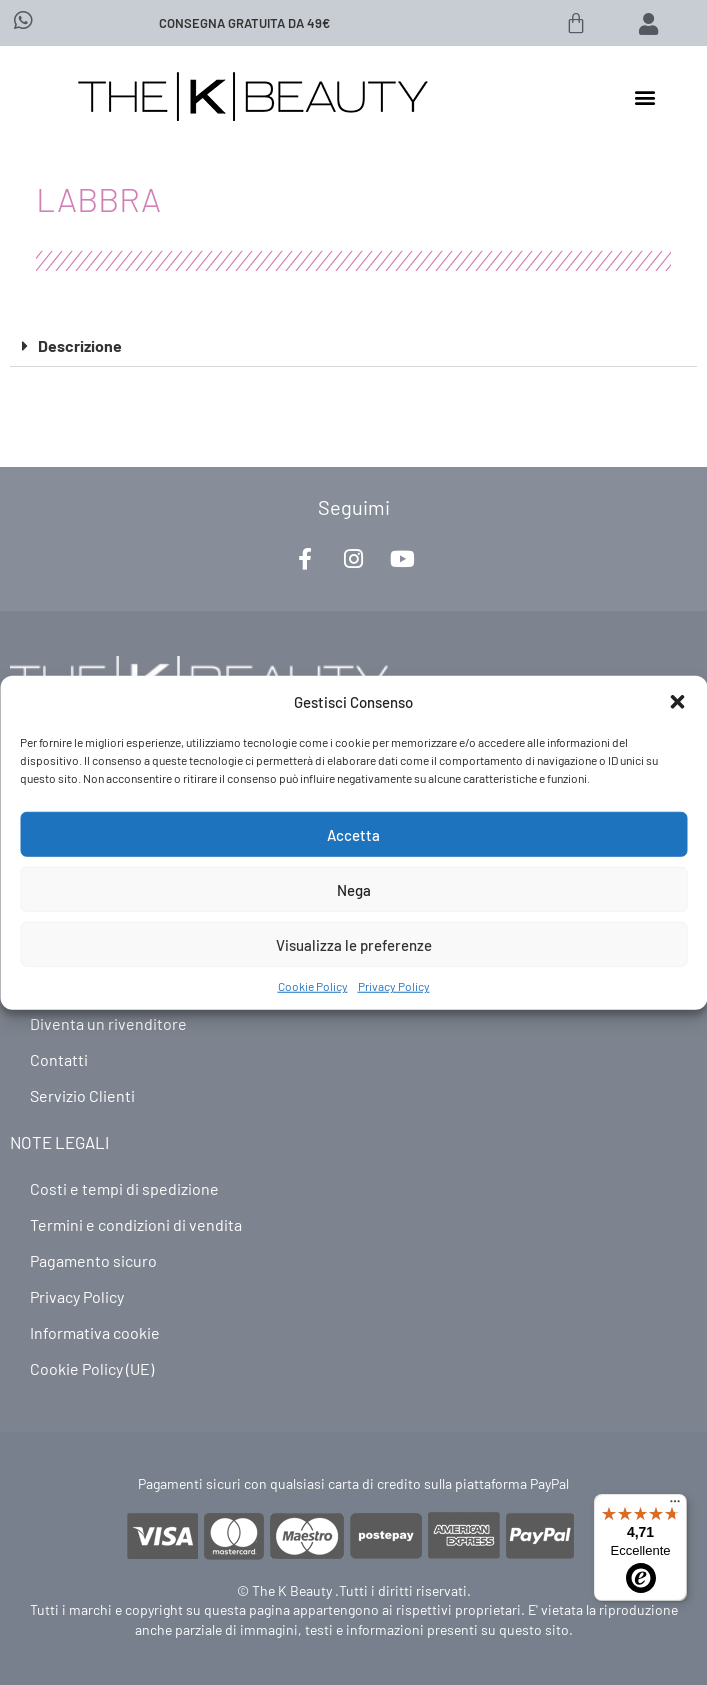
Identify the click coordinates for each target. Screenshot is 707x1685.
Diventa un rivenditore (108, 1023)
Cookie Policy (313, 986)
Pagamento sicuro (93, 1260)
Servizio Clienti (82, 1095)
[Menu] (675, 1506)
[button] (677, 702)
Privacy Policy (394, 986)
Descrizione (80, 345)
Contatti (59, 1059)
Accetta (353, 834)
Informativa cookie (95, 1332)
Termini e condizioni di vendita (136, 1224)
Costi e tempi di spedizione (124, 1188)
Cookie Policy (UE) (92, 1368)
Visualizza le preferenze (354, 944)
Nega (354, 889)
